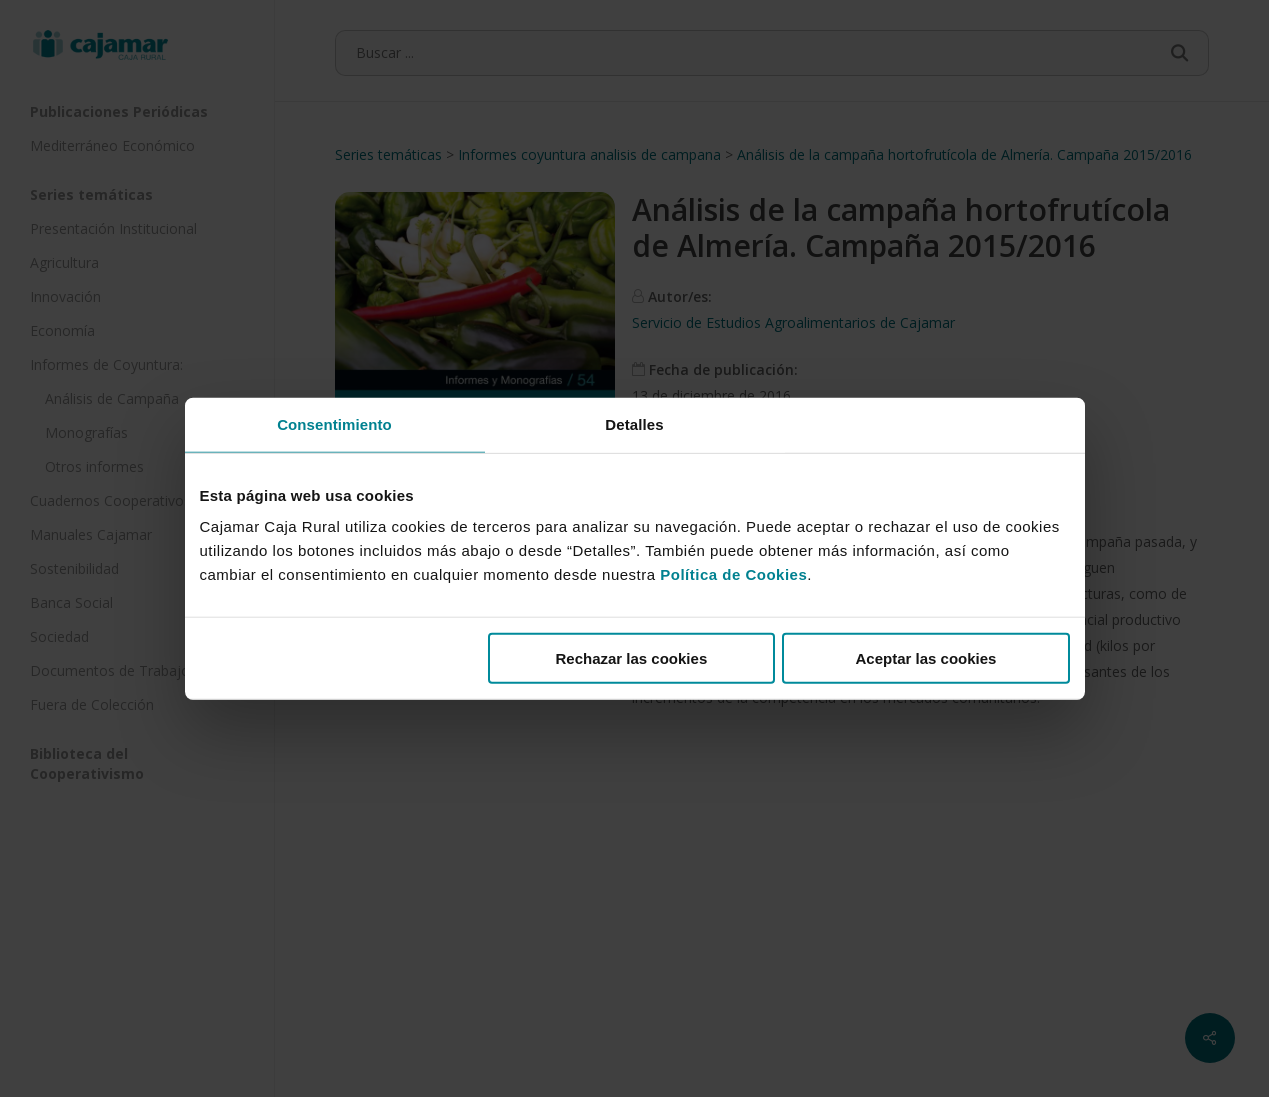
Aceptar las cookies (926, 658)
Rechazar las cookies (631, 658)
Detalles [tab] (634, 423)
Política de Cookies (733, 574)
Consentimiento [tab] (334, 423)
